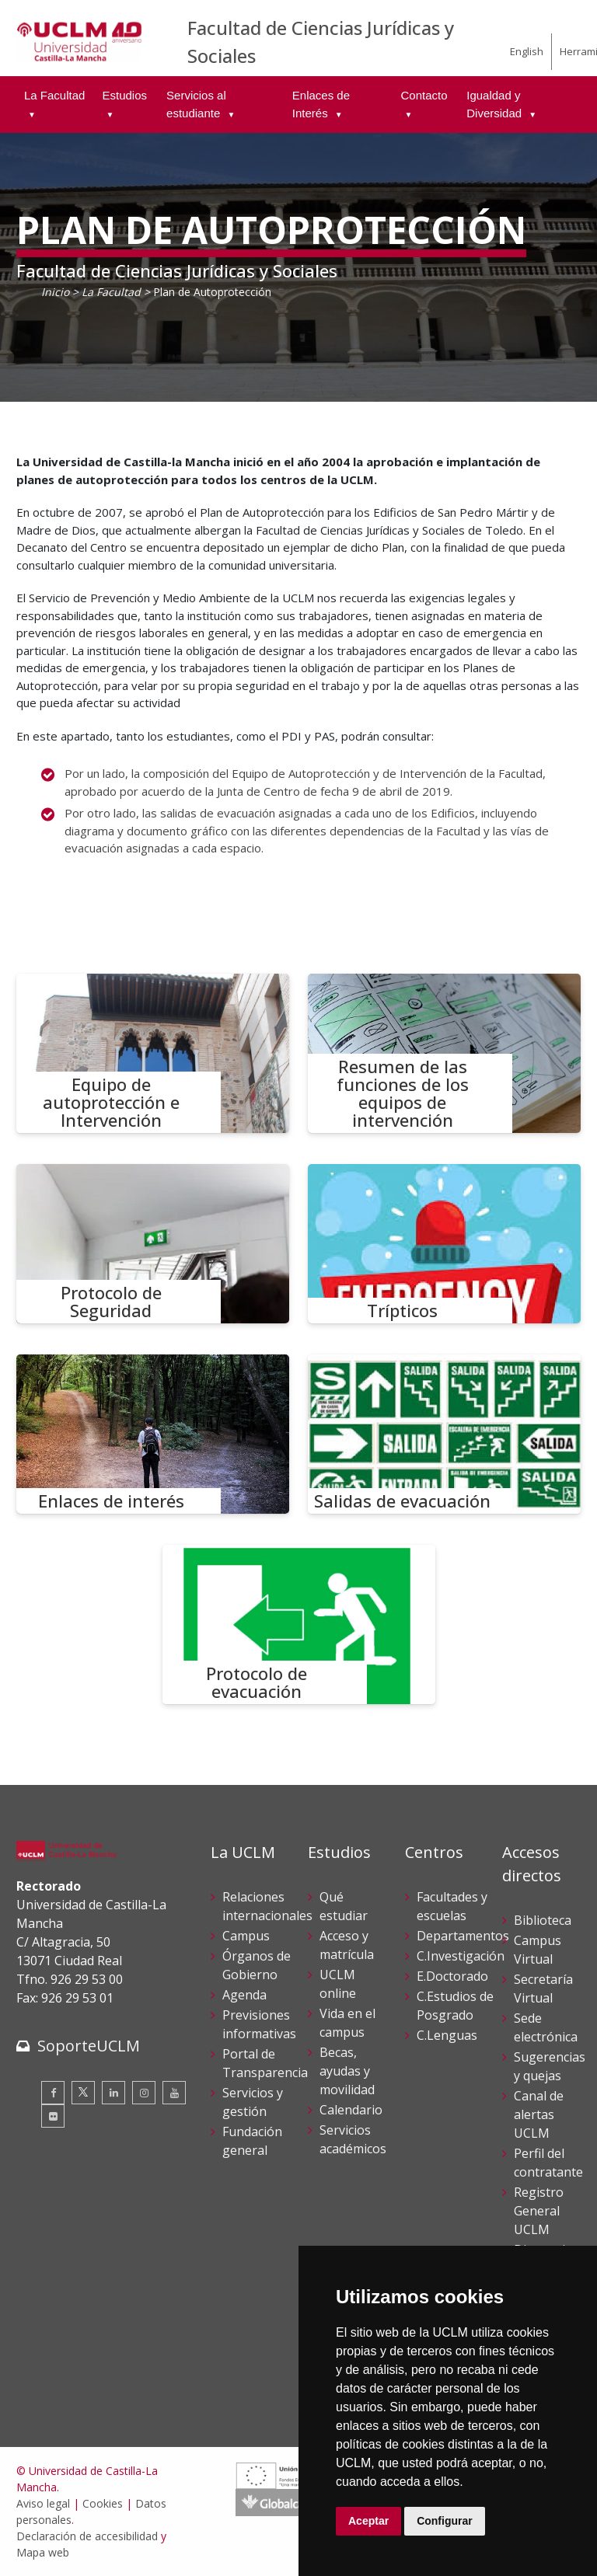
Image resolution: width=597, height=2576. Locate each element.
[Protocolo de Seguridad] (153, 1244)
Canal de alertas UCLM (539, 2114)
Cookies (102, 2503)
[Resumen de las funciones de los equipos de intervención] (444, 1053)
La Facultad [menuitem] (54, 95)
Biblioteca (542, 1920)
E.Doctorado (452, 1976)
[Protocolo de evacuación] (299, 1624)
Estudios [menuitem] (124, 95)
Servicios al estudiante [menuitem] (196, 104)
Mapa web (42, 2552)
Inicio (55, 291)
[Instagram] (143, 2092)
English (526, 51)
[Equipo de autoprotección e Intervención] (153, 1053)
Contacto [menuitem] (423, 95)
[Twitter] (83, 2092)
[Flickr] (53, 2116)
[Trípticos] (444, 1244)
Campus (246, 1935)
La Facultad (111, 291)
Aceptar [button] (368, 2521)
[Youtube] (174, 2092)
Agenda (244, 1994)
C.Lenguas (447, 2035)
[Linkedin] (113, 2092)
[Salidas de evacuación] (444, 1434)
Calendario (350, 2109)
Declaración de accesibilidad (87, 2536)
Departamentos (463, 1935)
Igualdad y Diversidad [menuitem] (495, 104)
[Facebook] (53, 2092)
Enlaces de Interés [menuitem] (321, 104)
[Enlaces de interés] (153, 1434)
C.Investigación (460, 1955)
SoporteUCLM (88, 2045)
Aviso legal (43, 2503)
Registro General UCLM (539, 2211)
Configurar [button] (445, 2521)
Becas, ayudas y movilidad (347, 2071)
